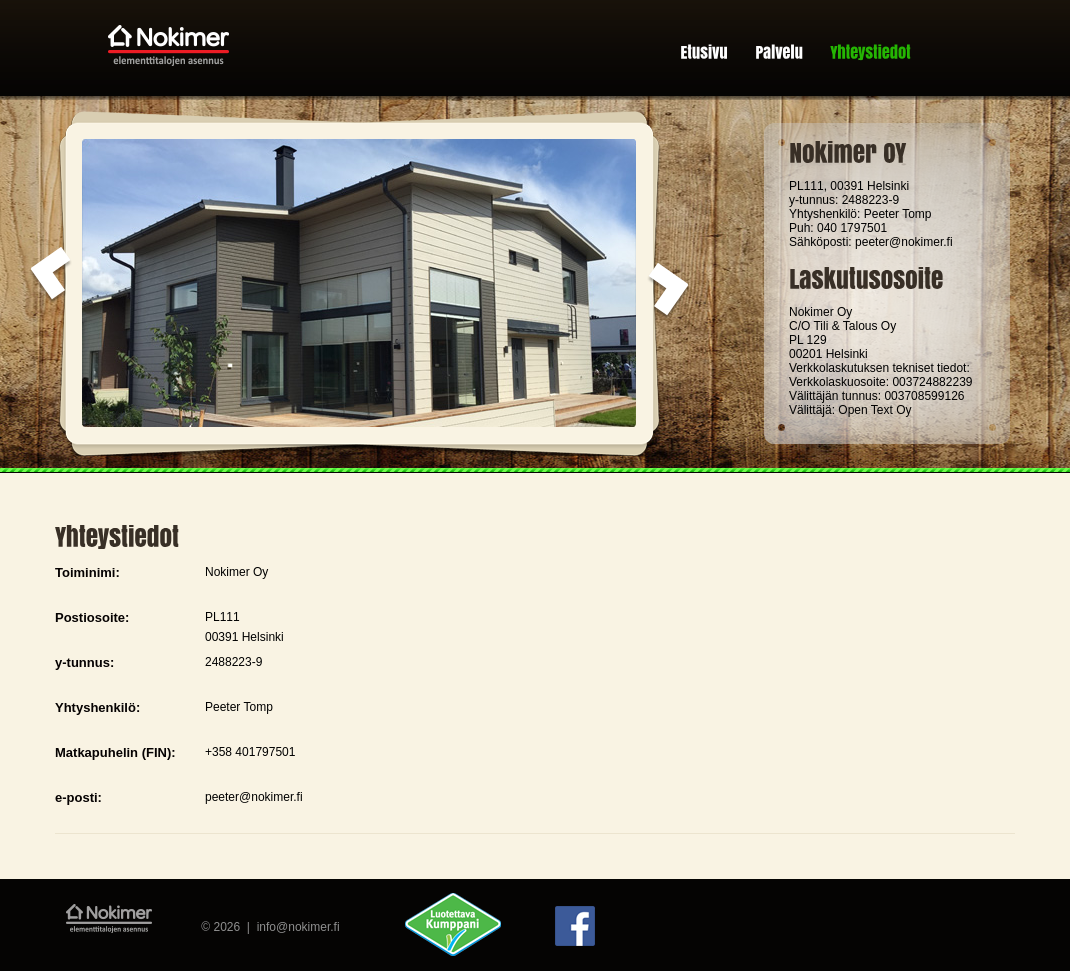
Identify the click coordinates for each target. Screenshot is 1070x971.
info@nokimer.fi (298, 927)
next (668, 291)
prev (51, 275)
